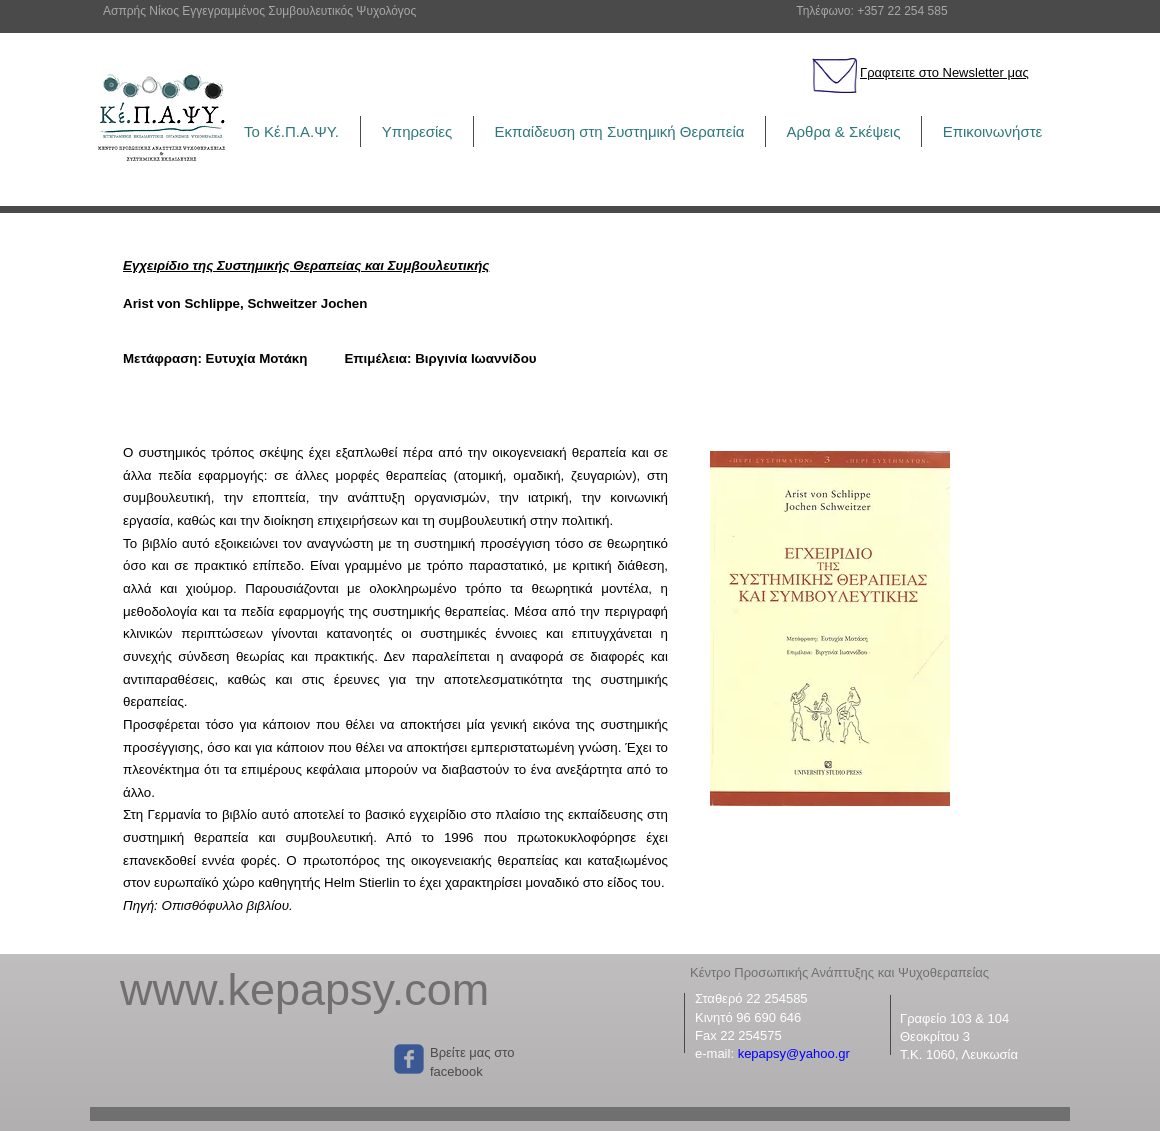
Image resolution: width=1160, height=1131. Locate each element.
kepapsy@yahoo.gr (794, 1053)
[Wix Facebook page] (409, 1059)
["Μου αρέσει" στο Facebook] (246, 1059)
